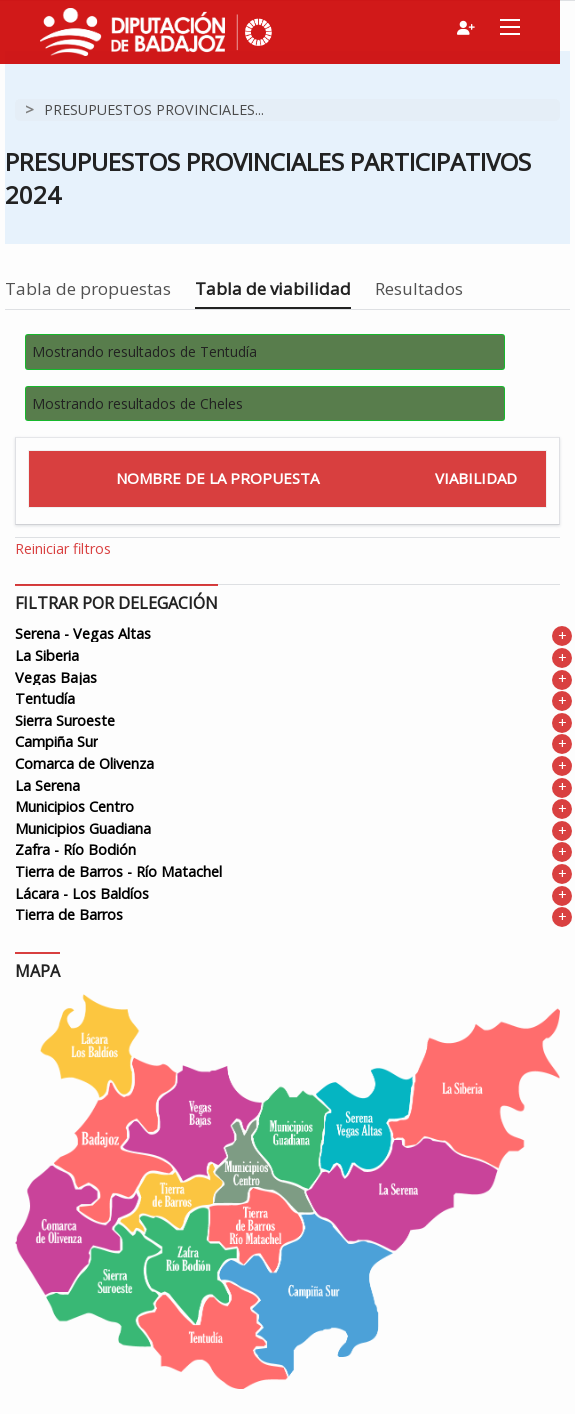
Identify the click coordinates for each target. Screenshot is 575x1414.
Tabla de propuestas (88, 288)
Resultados (419, 288)
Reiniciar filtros (63, 548)
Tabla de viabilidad (273, 288)
